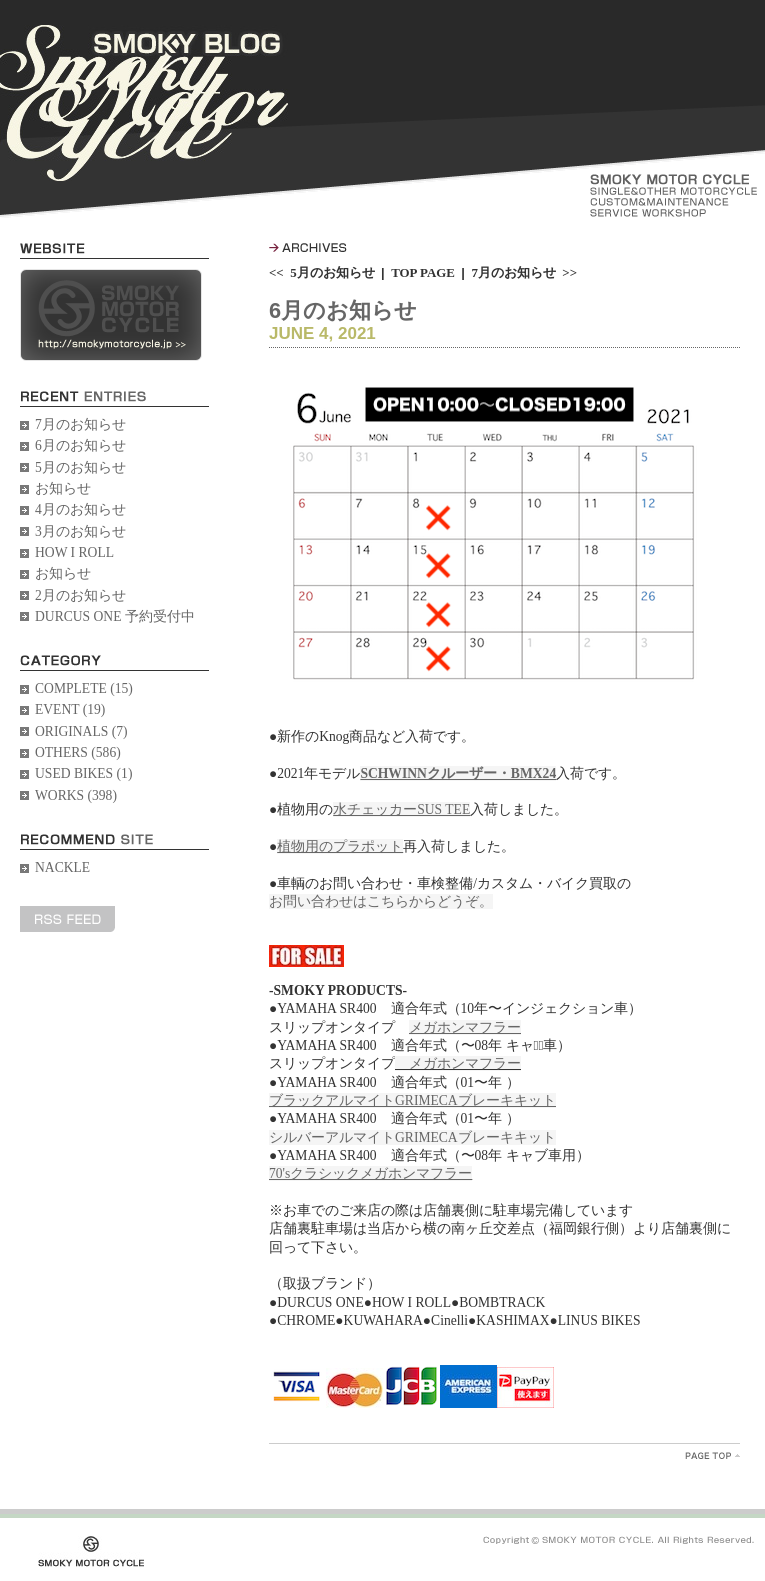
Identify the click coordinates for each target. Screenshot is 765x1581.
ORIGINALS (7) (81, 731)
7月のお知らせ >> (524, 272)
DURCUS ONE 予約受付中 (115, 616)
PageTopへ (712, 1455)
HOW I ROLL (74, 552)
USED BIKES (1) (83, 773)
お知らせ (63, 488)
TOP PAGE (423, 272)
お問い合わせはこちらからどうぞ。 (381, 901)
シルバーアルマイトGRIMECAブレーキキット (412, 1137)
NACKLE (62, 867)
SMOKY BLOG (144, 103)
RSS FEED (67, 919)
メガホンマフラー (458, 1063)
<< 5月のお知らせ (322, 272)
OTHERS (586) (78, 752)
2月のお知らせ (80, 595)
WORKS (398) (76, 795)
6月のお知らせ (80, 445)
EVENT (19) (70, 709)
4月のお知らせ (80, 509)
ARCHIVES (308, 247)
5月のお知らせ (80, 467)
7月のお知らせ (80, 424)
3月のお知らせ (80, 531)
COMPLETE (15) (84, 688)
